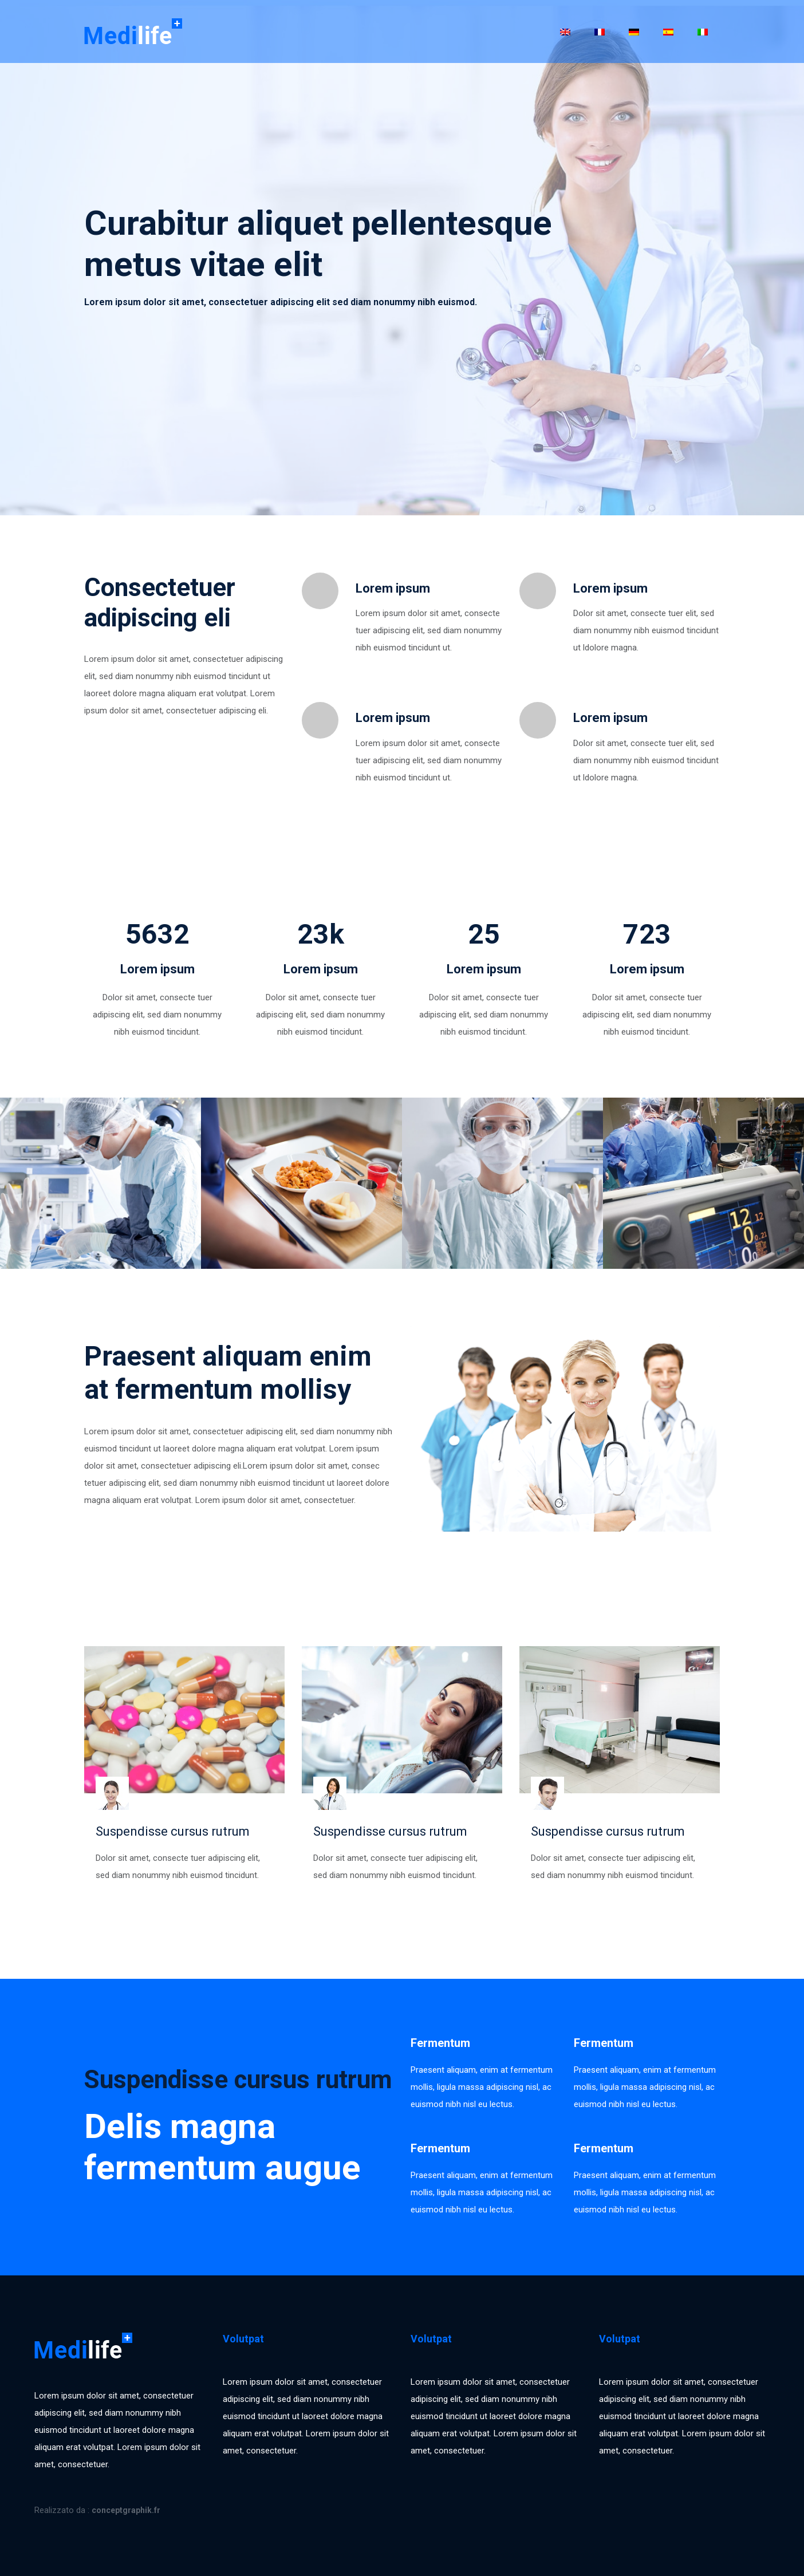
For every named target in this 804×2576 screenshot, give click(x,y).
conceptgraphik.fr (126, 2510)
